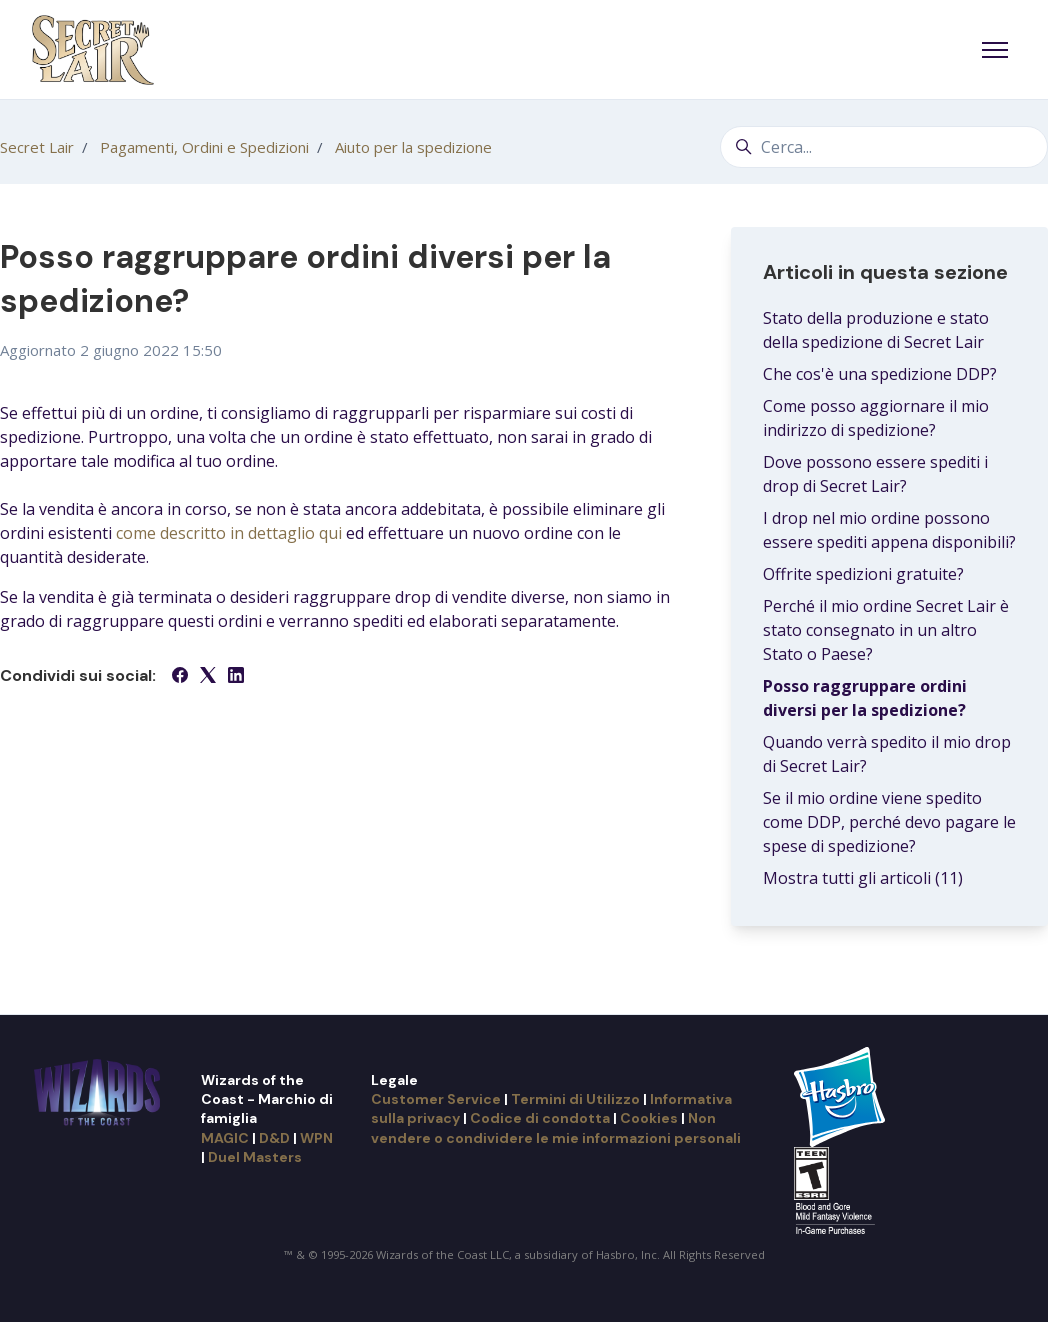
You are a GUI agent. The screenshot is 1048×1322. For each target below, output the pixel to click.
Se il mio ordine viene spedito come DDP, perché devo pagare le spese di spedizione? (889, 822)
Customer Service (436, 1099)
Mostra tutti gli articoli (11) (863, 878)
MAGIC (225, 1138)
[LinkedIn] (236, 677)
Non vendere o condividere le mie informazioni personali (556, 1127)
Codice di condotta (540, 1118)
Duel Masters (255, 1157)
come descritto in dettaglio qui (229, 533)
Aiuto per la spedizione (413, 147)
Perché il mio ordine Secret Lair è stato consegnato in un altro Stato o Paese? (886, 630)
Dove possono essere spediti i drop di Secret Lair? (875, 474)
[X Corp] (208, 677)
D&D (274, 1138)
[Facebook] (180, 677)
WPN (316, 1138)
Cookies (649, 1118)
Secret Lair (37, 147)
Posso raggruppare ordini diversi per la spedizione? (865, 698)
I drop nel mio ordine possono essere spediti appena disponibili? (889, 530)
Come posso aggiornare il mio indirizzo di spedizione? (876, 418)
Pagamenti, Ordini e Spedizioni (204, 147)
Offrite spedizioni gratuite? (863, 574)
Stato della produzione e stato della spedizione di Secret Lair (876, 330)
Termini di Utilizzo (575, 1099)
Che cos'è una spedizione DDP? (880, 374)
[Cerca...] (884, 147)
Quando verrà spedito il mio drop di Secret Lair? (887, 754)
